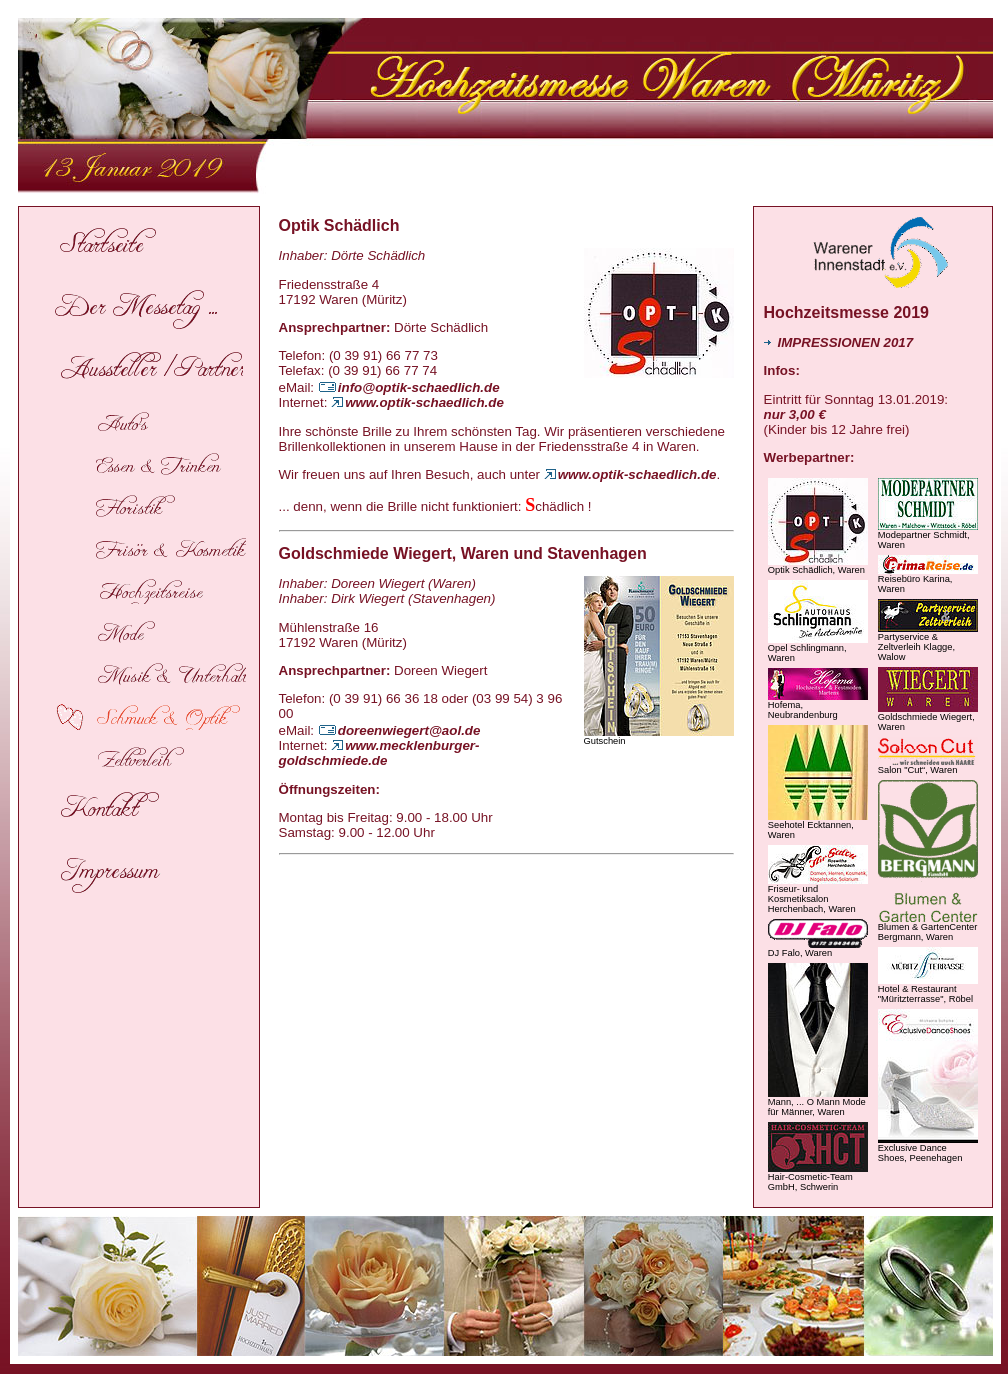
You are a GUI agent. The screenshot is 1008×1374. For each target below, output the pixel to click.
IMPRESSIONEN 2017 (839, 342)
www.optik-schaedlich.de (417, 402)
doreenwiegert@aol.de (399, 730)
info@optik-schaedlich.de (409, 387)
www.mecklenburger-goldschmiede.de (379, 753)
